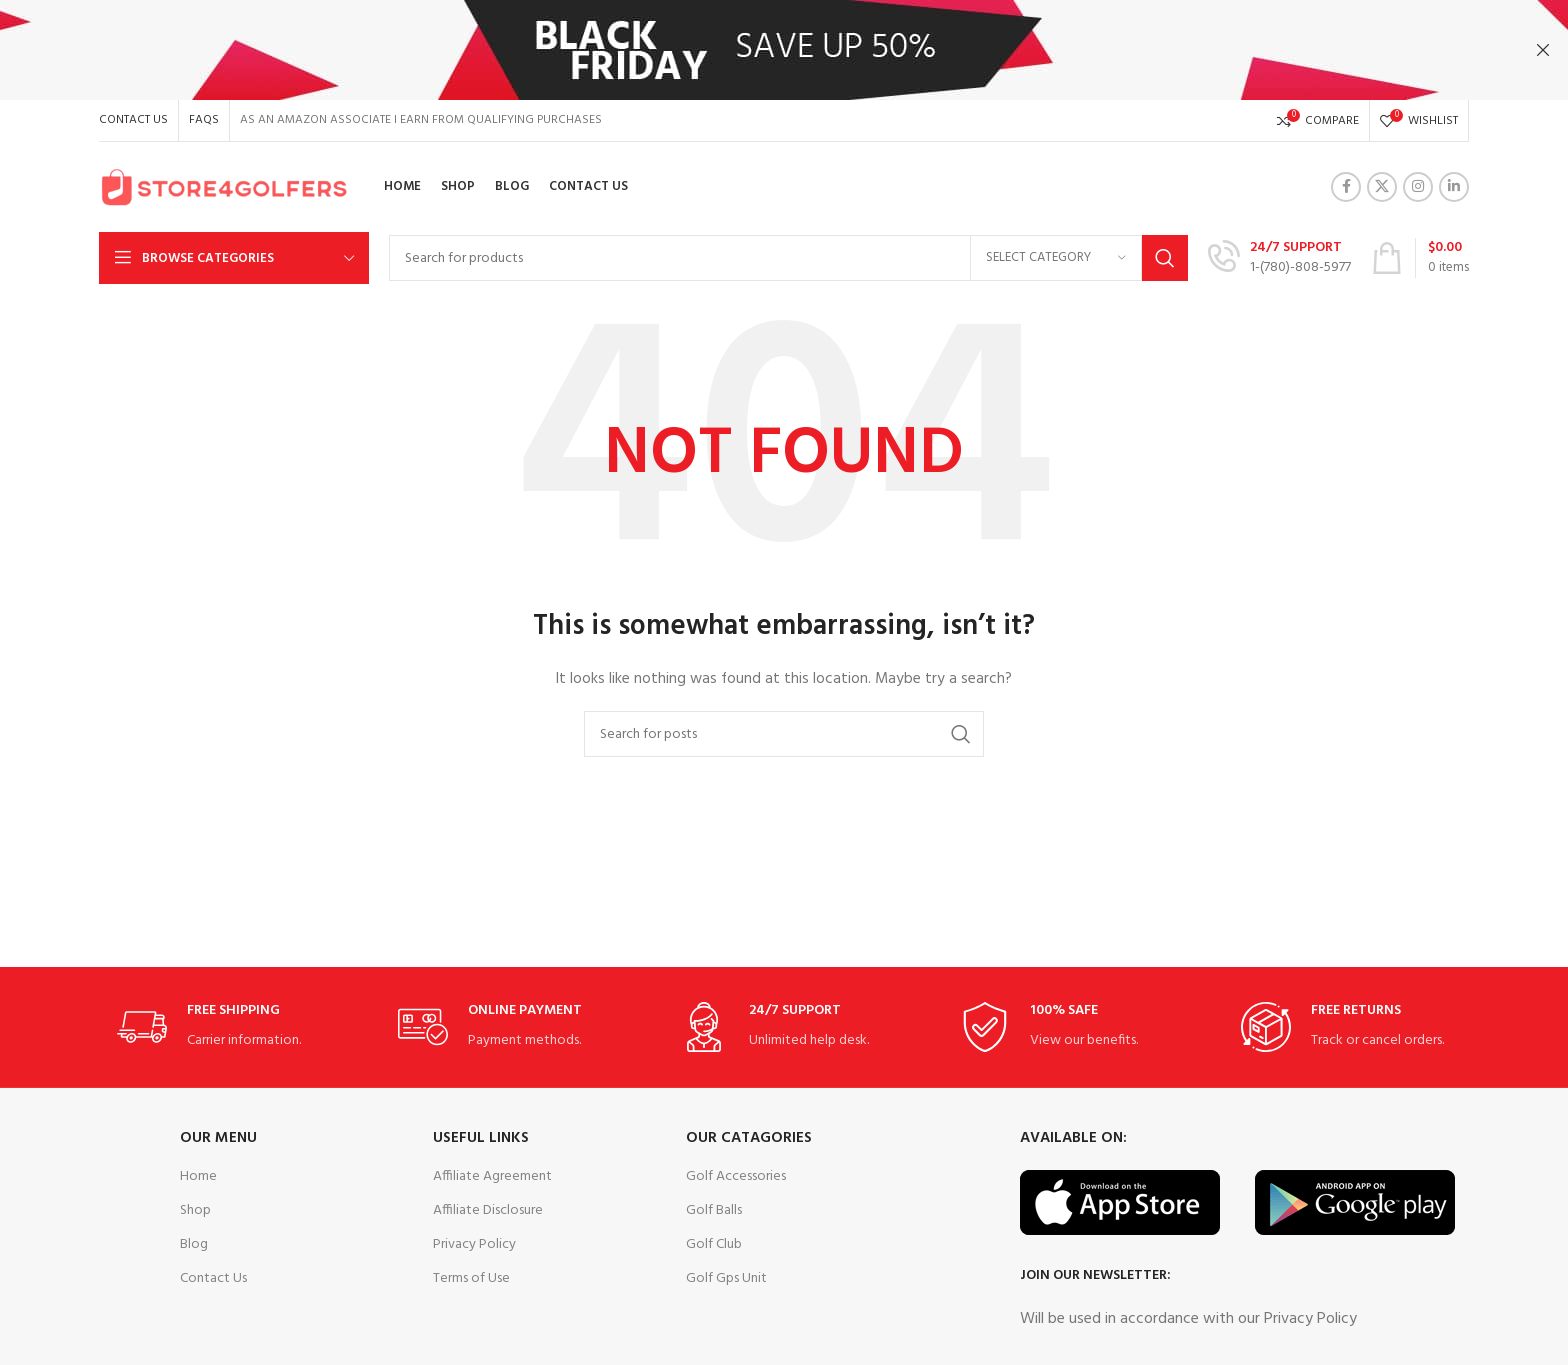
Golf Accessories (736, 1176)
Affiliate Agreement (492, 1176)
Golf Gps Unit (726, 1278)
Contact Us (213, 1278)
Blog (194, 1244)
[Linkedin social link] (1454, 187)
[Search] (788, 258)
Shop (195, 1210)
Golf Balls (714, 1210)
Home (198, 1176)
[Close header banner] (1543, 50)
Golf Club (714, 1244)
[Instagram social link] (1418, 187)
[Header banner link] (754, 50)
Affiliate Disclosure (488, 1210)
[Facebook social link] (1346, 187)
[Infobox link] (1279, 258)
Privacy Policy (474, 1244)
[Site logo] (224, 187)
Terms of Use (471, 1278)
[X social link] (1382, 187)
